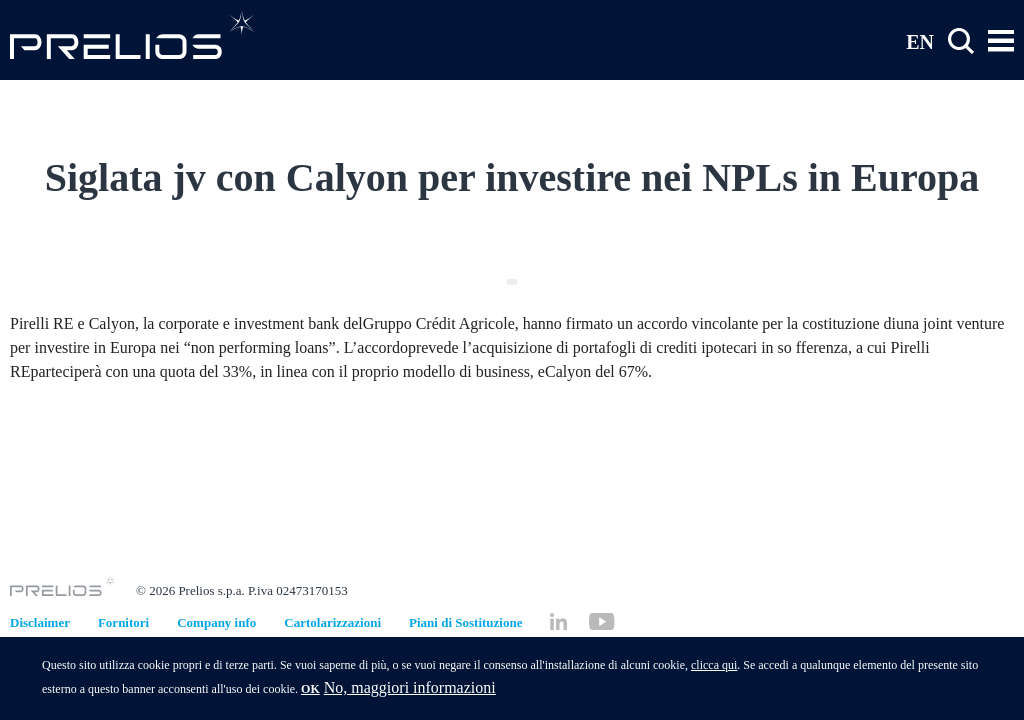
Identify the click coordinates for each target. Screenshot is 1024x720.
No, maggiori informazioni (410, 694)
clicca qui (714, 672)
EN (920, 41)
